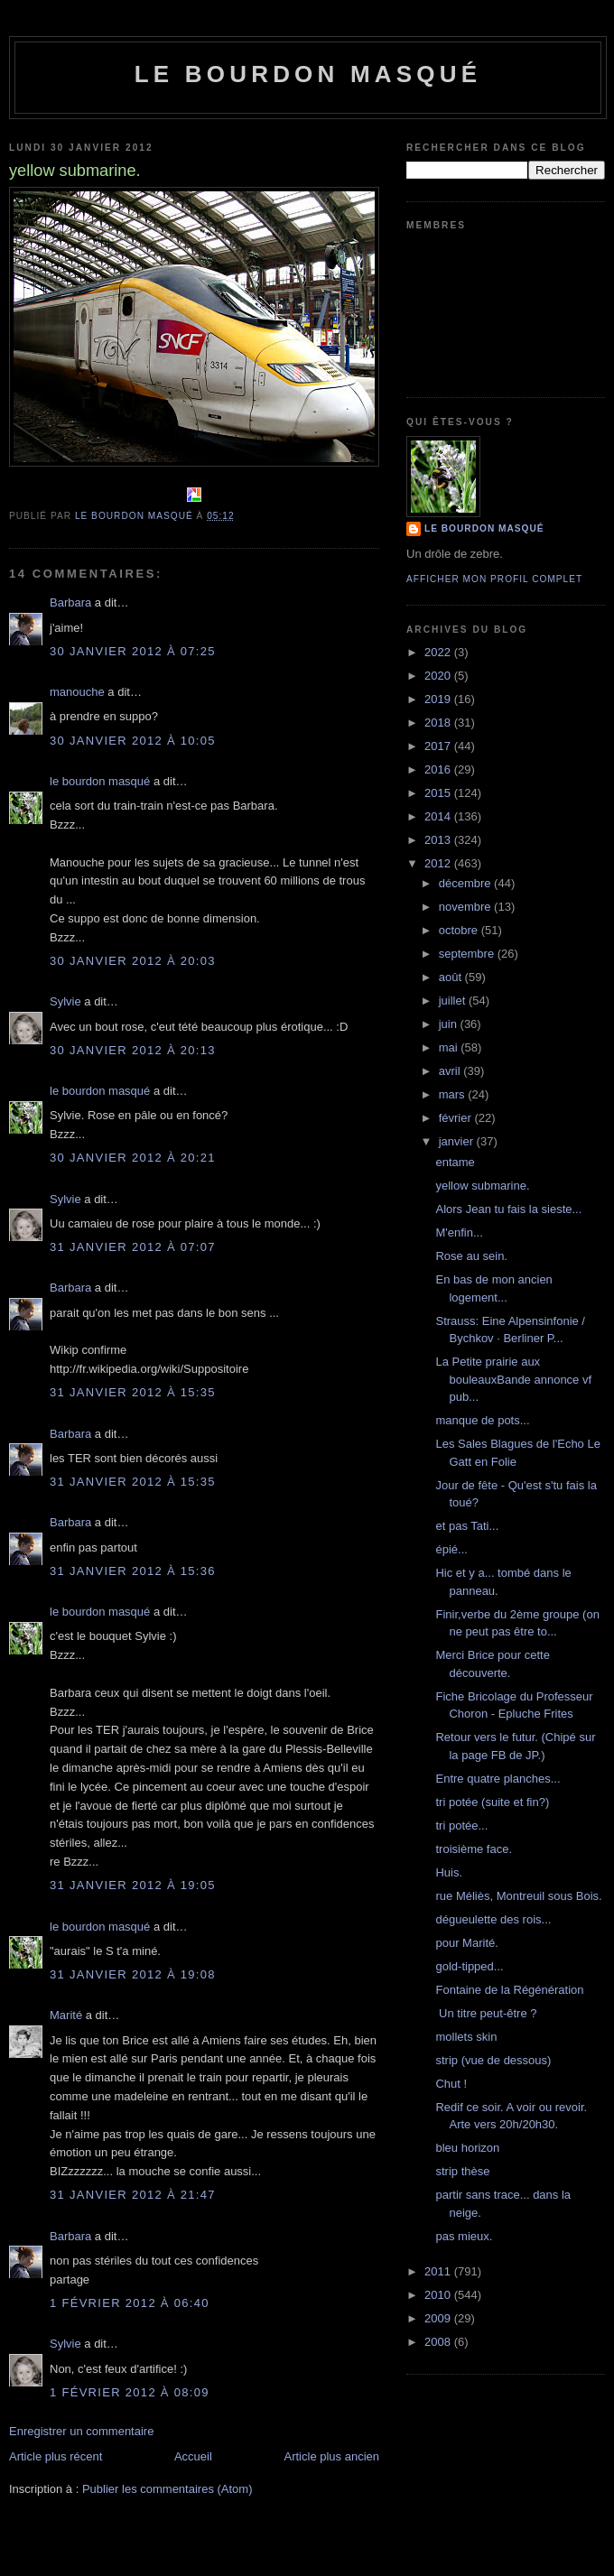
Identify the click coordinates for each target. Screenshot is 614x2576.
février (457, 1118)
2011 (439, 2271)
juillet (454, 1000)
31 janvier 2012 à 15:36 (133, 1571)
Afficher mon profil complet (494, 579)
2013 (439, 840)
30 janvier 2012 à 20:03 (133, 961)
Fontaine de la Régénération (509, 1990)
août (452, 977)
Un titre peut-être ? (485, 2013)
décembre (466, 883)
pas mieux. (463, 2236)
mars (454, 1094)
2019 (439, 699)
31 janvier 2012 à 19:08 (133, 1974)
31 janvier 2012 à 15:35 (133, 1392)
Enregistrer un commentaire (81, 2431)
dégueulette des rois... (493, 1919)
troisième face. (473, 1849)
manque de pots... (482, 1420)
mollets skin (466, 2036)
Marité (66, 2015)
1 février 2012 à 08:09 (129, 2392)
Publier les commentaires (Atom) (167, 2489)
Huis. (448, 1872)
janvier (458, 1141)
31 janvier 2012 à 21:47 (133, 2194)
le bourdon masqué (308, 74)
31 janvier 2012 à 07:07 (133, 1247)
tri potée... (461, 1825)
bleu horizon (467, 2147)
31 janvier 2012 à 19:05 (133, 1885)
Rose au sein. (471, 1256)
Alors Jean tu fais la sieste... (508, 1209)
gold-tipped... (469, 1966)
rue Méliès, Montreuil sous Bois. (518, 1896)
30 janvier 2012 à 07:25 (133, 651)
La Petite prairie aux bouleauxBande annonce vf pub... (513, 1379)
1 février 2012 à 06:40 (129, 2303)
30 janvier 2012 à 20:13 (133, 1050)
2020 (439, 675)
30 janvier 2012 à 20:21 (133, 1157)
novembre (466, 906)
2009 (439, 2318)
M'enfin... (458, 1232)
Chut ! (451, 2083)
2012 (439, 863)
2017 (439, 746)
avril (451, 1071)
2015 (439, 793)
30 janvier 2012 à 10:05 (133, 740)
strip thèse (462, 2171)
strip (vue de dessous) (493, 2060)
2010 (439, 2295)
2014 (439, 816)
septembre (468, 953)
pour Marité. (466, 1943)
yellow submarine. (482, 1185)
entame (454, 1162)
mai (450, 1047)
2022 (439, 652)
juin (449, 1024)
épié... (451, 1549)
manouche (77, 692)
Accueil (193, 2456)
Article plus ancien (332, 2456)
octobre (460, 930)
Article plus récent (55, 2456)
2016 (439, 769)
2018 (439, 722)
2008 (439, 2342)
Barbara (70, 602)
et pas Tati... (466, 1526)
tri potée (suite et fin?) (492, 1802)
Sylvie (65, 1001)
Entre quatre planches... (497, 1778)
